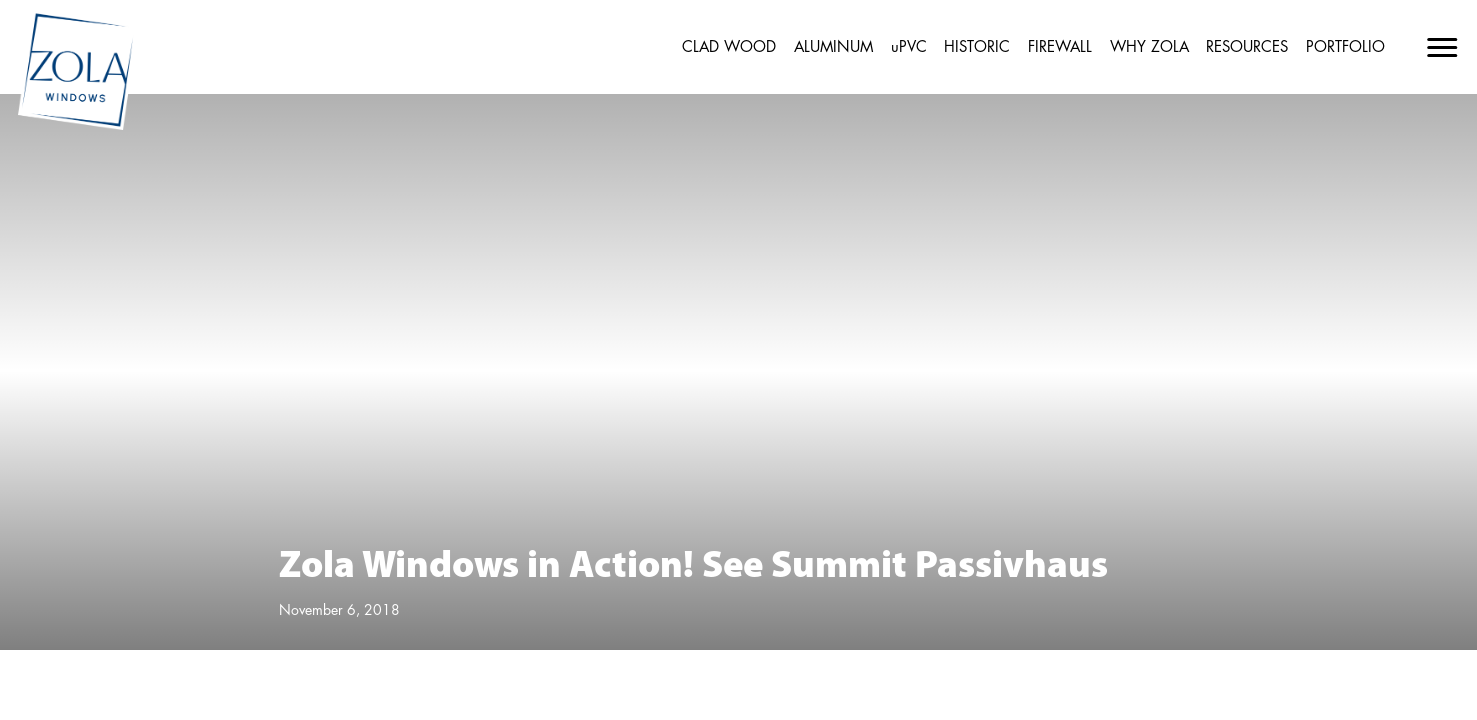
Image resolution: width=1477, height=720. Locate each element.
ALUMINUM (833, 47)
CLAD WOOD (729, 47)
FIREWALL (1060, 47)
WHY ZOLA (1149, 47)
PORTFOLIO (1345, 47)
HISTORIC (977, 47)
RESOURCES (1247, 47)
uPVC (909, 47)
